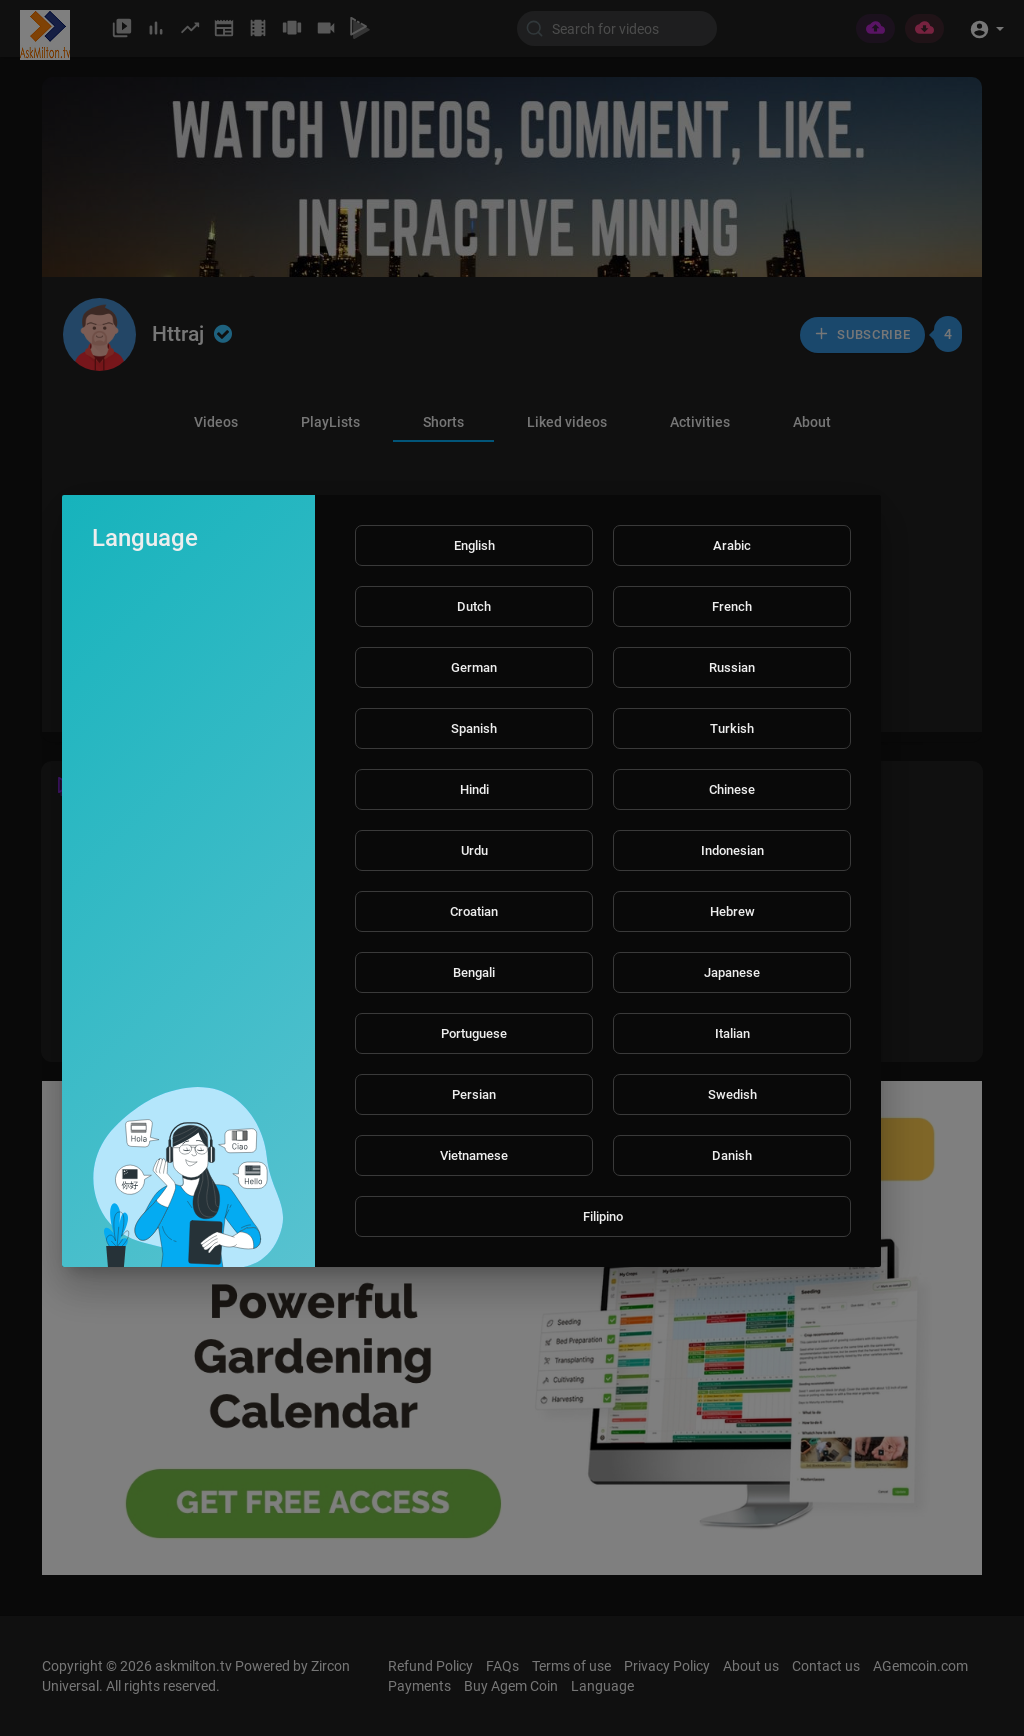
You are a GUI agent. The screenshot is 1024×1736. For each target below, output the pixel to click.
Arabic (732, 545)
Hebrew (732, 911)
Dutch (474, 606)
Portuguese (474, 1033)
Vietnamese (474, 1155)
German (474, 667)
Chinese (732, 789)
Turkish (732, 728)
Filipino (603, 1216)
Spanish (474, 728)
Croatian (474, 911)
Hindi (474, 789)
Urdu (474, 850)
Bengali (474, 972)
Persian (474, 1094)
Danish (732, 1155)
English (474, 545)
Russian (732, 667)
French (732, 606)
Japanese (732, 972)
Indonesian (732, 850)
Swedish (732, 1094)
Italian (732, 1033)
